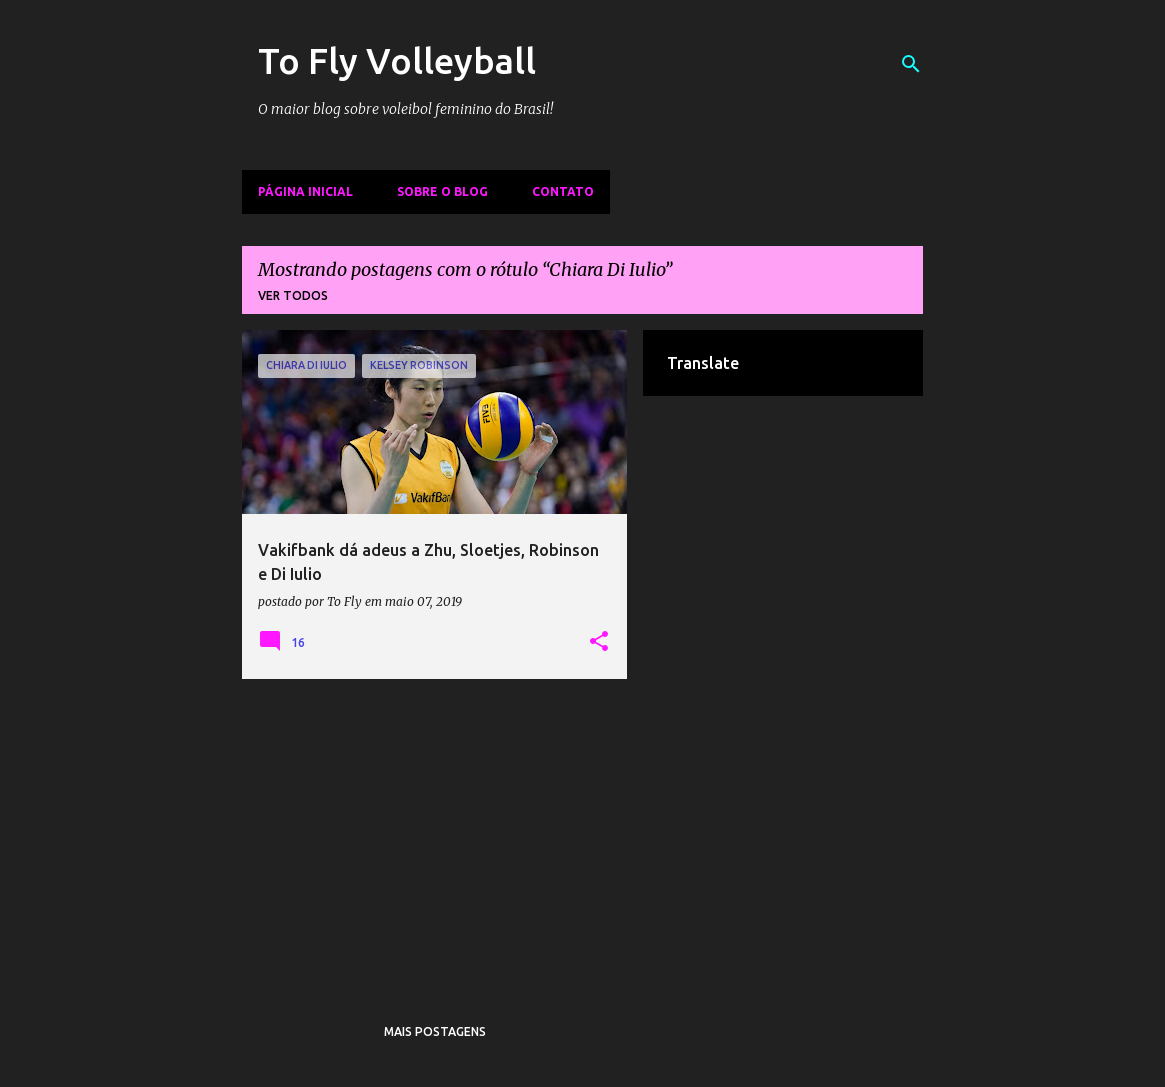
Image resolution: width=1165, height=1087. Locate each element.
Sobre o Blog (442, 191)
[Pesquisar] (911, 64)
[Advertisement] (435, 834)
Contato (563, 191)
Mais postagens (435, 1031)
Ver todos (293, 295)
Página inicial (305, 191)
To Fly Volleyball (397, 60)
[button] (599, 642)
